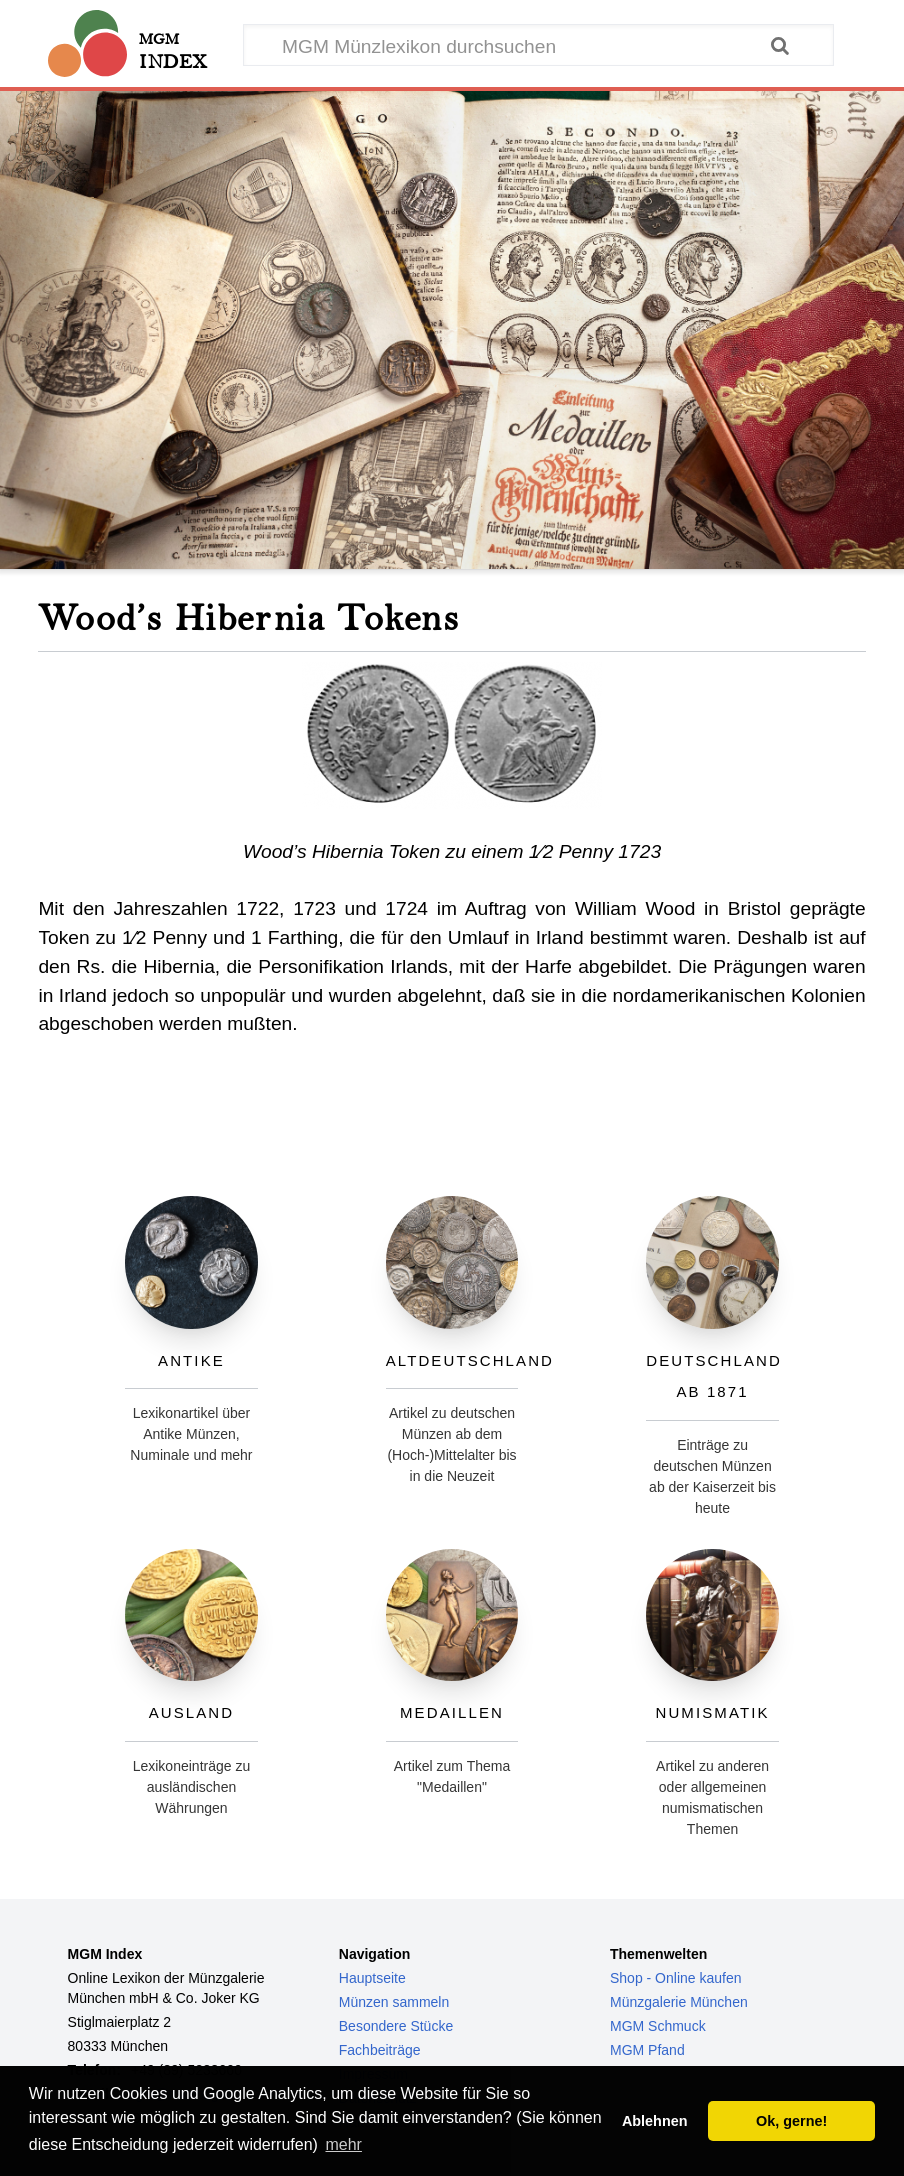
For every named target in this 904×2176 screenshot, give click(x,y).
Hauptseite (372, 1978)
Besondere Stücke (396, 2026)
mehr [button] (343, 2144)
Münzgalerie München (679, 2002)
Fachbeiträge (380, 2050)
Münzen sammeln (394, 2002)
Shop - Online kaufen (676, 1978)
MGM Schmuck (658, 2026)
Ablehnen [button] (655, 2121)
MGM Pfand (647, 2050)
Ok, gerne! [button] (791, 2121)
